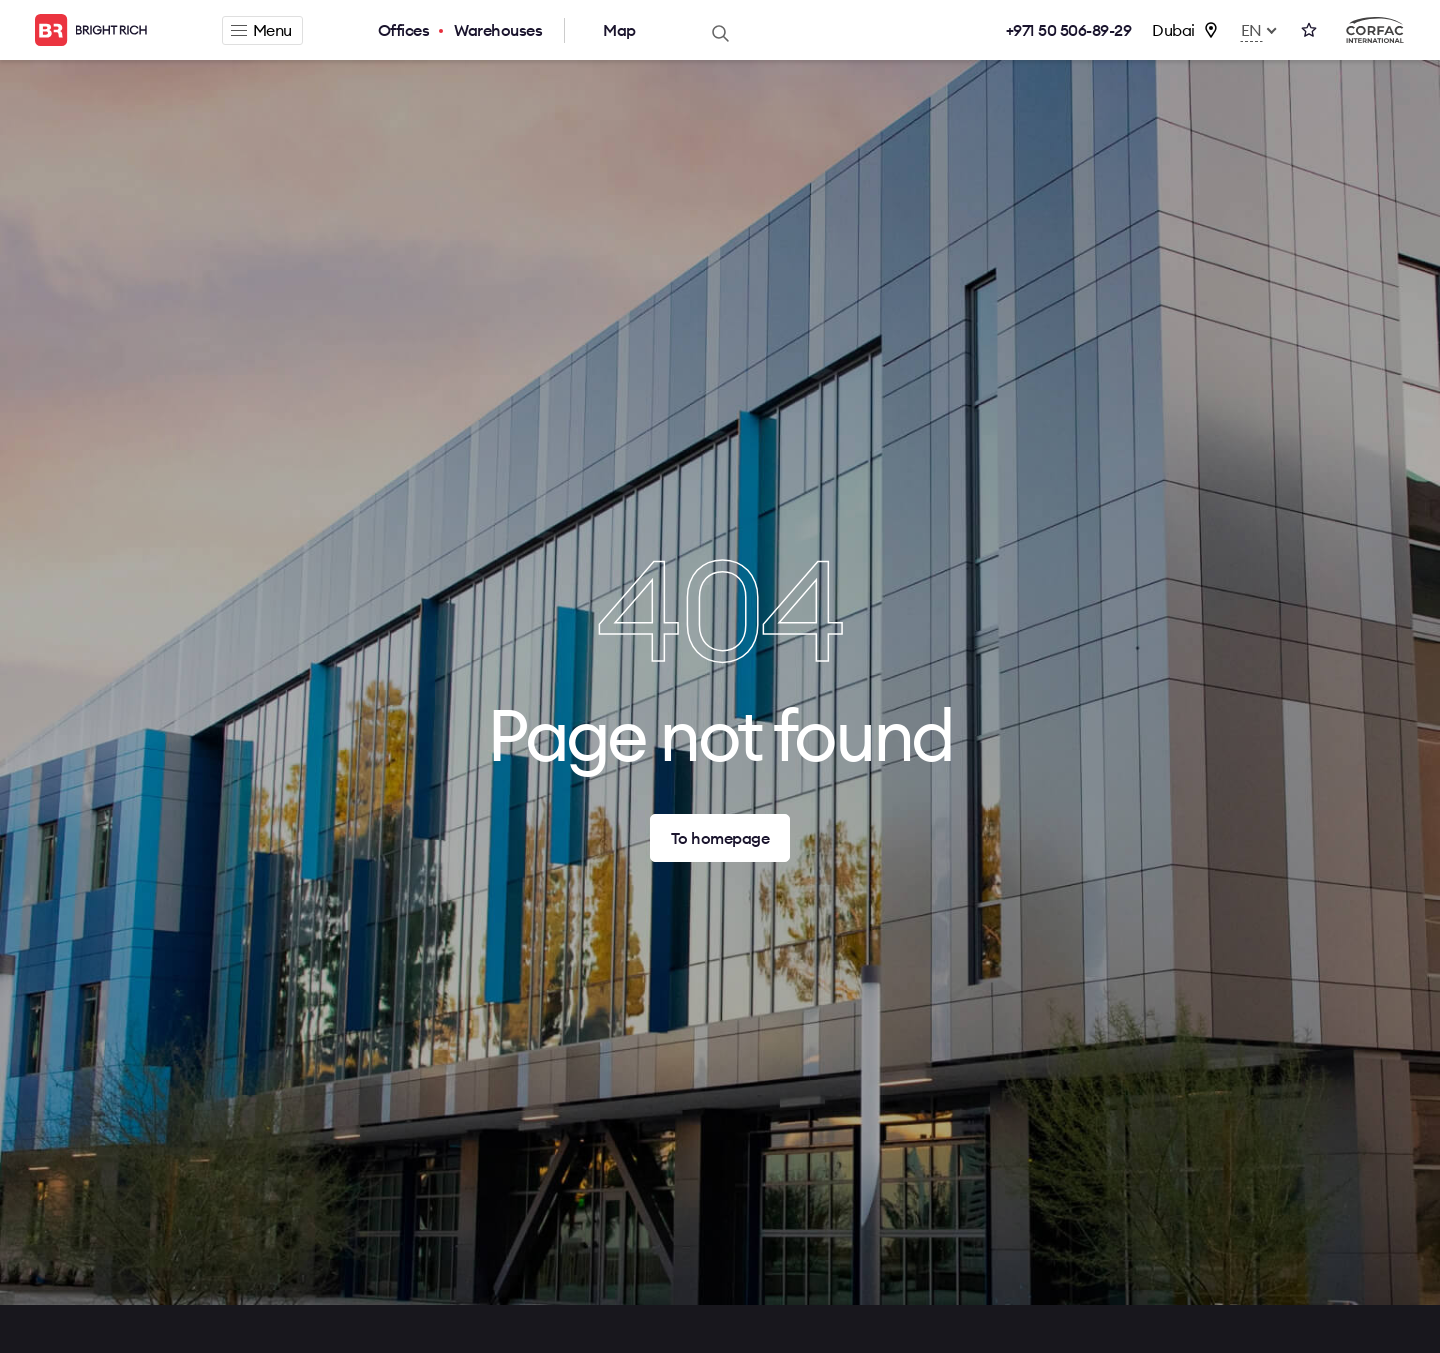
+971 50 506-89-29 (1069, 30)
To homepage (720, 838)
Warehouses (498, 30)
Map (619, 30)
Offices (404, 30)
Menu (261, 30)
